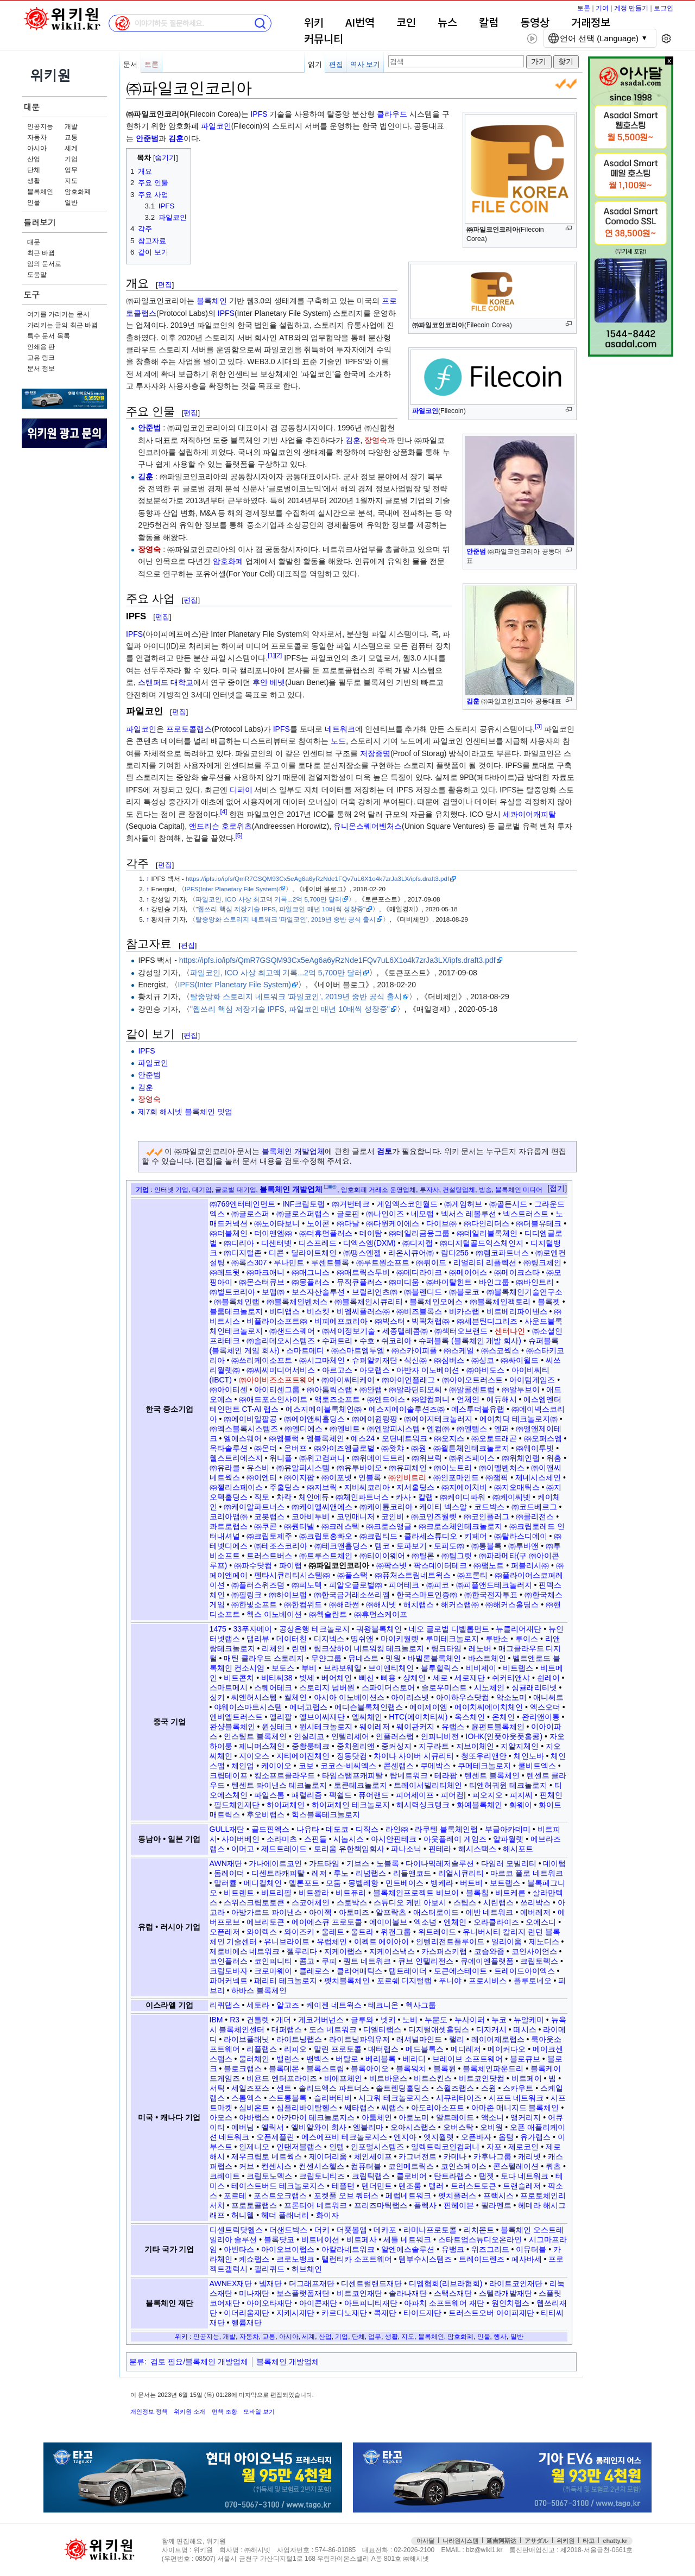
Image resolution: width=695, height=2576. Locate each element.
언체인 (468, 1399)
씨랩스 (392, 2107)
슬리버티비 (333, 2097)
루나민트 (289, 1262)
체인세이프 (373, 2156)
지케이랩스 (343, 1951)
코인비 (392, 1516)
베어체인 (336, 1677)
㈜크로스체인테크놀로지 (460, 1526)
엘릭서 (272, 2127)
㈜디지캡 (417, 1243)
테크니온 (383, 2005)
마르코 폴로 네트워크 (526, 1873)
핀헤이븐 (459, 2205)
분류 (136, 2361)
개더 (283, 2019)
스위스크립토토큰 (254, 1902)
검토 (384, 1151)
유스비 (258, 1467)
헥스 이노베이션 (274, 1614)
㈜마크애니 (266, 1272)
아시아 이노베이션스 (349, 1697)
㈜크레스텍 (340, 1526)
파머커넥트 (229, 1980)
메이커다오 (507, 2049)
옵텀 (506, 2137)
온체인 (503, 1716)
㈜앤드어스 (386, 1399)
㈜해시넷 (381, 1604)
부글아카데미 (507, 1829)
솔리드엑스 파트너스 (334, 2088)
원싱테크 (277, 1726)
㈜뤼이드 (431, 1262)
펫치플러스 (457, 2195)
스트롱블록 (288, 2097)
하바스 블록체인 (259, 1990)
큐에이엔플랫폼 (487, 1961)
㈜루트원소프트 (382, 1262)
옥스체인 (469, 1716)
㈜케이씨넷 (511, 1497)
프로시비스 (488, 1980)
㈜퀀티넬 (299, 1526)
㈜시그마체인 (322, 1360)
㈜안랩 (370, 1389)
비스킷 (318, 1311)
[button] (557, 1189)
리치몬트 (479, 2229)
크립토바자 (229, 1970)
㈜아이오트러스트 (472, 1379)
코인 (406, 23)
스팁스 (464, 1902)
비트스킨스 (433, 2078)
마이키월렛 (400, 1638)
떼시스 (525, 2029)
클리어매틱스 (359, 1970)
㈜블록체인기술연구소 (524, 1291)
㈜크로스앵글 (389, 1526)
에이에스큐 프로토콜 (327, 1922)
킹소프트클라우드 (284, 1775)
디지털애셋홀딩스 (438, 2029)
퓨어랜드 (373, 1795)
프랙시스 (498, 2195)
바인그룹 (494, 1282)
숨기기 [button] (165, 158)
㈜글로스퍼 (250, 1213)
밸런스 (287, 2058)
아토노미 (414, 2117)
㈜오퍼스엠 (543, 1438)
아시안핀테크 (393, 1839)
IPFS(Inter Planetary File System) (232, 888)
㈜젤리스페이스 (236, 1487)
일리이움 (506, 1941)
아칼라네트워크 (348, 2249)
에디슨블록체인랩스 (368, 1707)
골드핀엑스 (270, 1829)
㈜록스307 (249, 1262)
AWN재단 (226, 1863)
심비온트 (254, 2107)
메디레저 (466, 2049)
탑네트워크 (409, 1775)
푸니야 (450, 1980)
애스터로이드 (436, 1912)
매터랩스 (383, 2049)
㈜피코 (437, 1585)
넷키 (388, 2019)
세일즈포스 (250, 2088)
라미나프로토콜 (430, 2229)
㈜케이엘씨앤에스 (322, 1506)
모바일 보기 (259, 2411)
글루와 (362, 2019)
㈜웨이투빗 (535, 1448)
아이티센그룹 (277, 1389)
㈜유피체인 (408, 1467)
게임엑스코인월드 (407, 1204)
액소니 (492, 2117)
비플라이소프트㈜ (277, 1321)
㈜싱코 (482, 1360)
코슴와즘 (489, 1951)
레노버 (480, 1648)
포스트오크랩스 (280, 2195)
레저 (319, 1873)
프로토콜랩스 (189, 729)
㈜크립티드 (378, 1536)
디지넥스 (329, 1638)
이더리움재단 (246, 2312)
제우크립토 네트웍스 (266, 2156)
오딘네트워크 (404, 1438)
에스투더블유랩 (477, 1409)
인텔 (336, 2146)
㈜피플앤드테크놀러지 (494, 1585)
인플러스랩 (395, 1736)
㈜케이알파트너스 (254, 1506)
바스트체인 (487, 1658)
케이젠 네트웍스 (334, 2005)
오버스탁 (458, 2127)
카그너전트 (418, 2156)
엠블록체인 (325, 1438)
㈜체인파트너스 (362, 1497)
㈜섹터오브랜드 (461, 1331)
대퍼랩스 (286, 2029)
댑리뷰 (258, 1638)
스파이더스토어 (388, 1687)
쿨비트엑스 (537, 1765)
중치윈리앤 (356, 1746)
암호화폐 (78, 191)
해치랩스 (418, 1604)
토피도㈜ (449, 1545)
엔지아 (405, 2137)
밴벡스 (317, 2058)
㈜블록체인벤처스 (297, 1301)
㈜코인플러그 (486, 1516)
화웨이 (520, 1804)
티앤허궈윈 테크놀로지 (508, 1785)
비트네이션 (320, 2239)
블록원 (444, 2068)
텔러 (436, 2185)
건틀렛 (258, 2019)
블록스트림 (325, 2068)
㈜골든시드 (508, 1204)
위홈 (553, 1458)
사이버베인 (241, 1839)
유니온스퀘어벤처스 (367, 826)
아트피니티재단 (370, 2303)
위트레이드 (437, 1931)
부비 (309, 1668)
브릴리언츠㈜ (374, 1291)
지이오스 (254, 1756)
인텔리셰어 (350, 1736)
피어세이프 (415, 1795)
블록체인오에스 (436, 1301)
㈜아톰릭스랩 (329, 1389)
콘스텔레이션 (516, 2166)
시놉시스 (348, 1839)
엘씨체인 (367, 1716)
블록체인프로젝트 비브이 (416, 1892)
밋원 (393, 1658)
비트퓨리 (351, 1892)
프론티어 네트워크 (315, 2205)
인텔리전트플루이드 (450, 1941)
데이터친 (291, 1638)
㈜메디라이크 (419, 1272)
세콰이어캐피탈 (529, 814)
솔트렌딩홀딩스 (402, 2088)
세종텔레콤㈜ (405, 1331)
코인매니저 (356, 1516)
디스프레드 (318, 1243)
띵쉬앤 (362, 1638)
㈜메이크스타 (517, 1272)
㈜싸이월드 (520, 1360)
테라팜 (445, 1775)
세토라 (258, 2005)
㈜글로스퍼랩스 (303, 1213)
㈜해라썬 (344, 1604)
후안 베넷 (268, 682)
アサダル (536, 2540)
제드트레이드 (284, 1848)
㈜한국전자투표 (490, 1594)
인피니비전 (440, 1736)
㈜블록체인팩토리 (500, 1301)
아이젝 (320, 1912)
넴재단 (270, 2283)
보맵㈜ (273, 1291)
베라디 (414, 2058)
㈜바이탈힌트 (449, 1282)
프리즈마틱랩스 (380, 2205)
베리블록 (380, 2058)
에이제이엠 (428, 1707)
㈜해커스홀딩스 (512, 1604)
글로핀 (348, 1213)
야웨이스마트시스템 (248, 1707)
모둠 (333, 1883)
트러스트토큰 (473, 2185)
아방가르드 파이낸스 (266, 1912)
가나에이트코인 (275, 1863)
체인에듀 (314, 1497)
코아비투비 (311, 1516)
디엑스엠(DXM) (369, 1243)
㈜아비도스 (485, 1370)
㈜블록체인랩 (237, 1301)
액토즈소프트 (337, 1399)
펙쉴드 (340, 1795)
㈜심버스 (449, 1360)
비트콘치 (239, 1677)
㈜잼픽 (496, 1477)
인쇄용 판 (41, 347)
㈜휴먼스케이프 (380, 1614)
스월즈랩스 (455, 2088)
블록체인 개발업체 (293, 1151)
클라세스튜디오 (430, 1536)
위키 (314, 23)
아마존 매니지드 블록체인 (515, 2107)
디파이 (241, 789)
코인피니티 (273, 1961)
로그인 (663, 8)
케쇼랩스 (254, 2259)
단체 (33, 170)
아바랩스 (254, 2117)
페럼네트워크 (408, 2195)
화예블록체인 (479, 1804)
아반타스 (239, 2249)
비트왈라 (314, 1892)
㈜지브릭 (322, 1487)
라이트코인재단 (515, 2283)
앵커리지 (525, 2117)
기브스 (357, 1863)
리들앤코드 (412, 1873)
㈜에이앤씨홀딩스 (314, 1418)
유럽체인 (332, 1941)
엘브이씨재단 (322, 1716)
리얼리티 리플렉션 (484, 1262)
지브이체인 (475, 1746)
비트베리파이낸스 (516, 1311)
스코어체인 (311, 1902)
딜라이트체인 (314, 1252)
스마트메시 (229, 1687)
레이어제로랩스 (498, 2039)
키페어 (475, 1536)
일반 (71, 202)
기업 (71, 159)
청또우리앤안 (484, 1756)
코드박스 (489, 1506)
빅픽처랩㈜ (431, 1321)
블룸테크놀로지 (236, 1311)
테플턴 (343, 2185)
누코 (499, 2019)
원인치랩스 (510, 2303)
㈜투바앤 (523, 1545)
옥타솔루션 (229, 1448)
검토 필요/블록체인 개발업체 (199, 2361)
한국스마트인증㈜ (426, 1594)
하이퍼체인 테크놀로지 (351, 1804)
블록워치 (411, 2068)
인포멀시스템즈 (377, 2146)
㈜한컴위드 (303, 1604)
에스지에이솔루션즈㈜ (407, 1409)
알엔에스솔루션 (407, 2249)
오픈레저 (225, 1931)
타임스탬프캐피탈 (352, 1775)
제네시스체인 (538, 1477)
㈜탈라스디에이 (520, 1536)
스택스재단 (453, 2293)
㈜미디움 (404, 1282)
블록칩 (477, 1892)
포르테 (235, 2195)
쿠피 (329, 1961)
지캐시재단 (295, 2312)
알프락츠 (391, 1912)
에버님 (242, 2127)
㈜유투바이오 (359, 1467)
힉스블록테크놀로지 (326, 1814)
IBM (216, 2019)
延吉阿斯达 (501, 2540)
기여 (602, 8)
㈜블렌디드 (423, 1291)
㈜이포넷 (336, 1477)
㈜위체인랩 (521, 1458)
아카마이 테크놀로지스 (315, 2117)
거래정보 (590, 23)
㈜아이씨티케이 (348, 1379)
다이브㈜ (441, 1223)
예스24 (363, 1438)
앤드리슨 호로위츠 (220, 826)
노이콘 (318, 1223)
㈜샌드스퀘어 (292, 1331)
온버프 (295, 1448)
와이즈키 (299, 1931)
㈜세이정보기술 (348, 1331)
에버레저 (535, 1912)
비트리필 (276, 1892)
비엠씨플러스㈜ (363, 1311)
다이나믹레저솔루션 (440, 1863)
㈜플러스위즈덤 (258, 1585)
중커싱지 (396, 1746)
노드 (338, 741)
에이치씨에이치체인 (488, 1707)
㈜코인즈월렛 (434, 1516)
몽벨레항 (363, 1883)
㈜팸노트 (488, 1565)
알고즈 (287, 2005)
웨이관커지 (415, 1726)
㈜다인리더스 (486, 1223)
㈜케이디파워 (462, 1497)
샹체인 (414, 1677)
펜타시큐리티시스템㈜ (292, 1575)
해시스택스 (477, 1848)
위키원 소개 (189, 2411)
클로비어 (411, 2176)
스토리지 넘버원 (327, 1687)
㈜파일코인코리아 (338, 1565)
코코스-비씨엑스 (348, 1765)
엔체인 (455, 1922)
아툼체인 (377, 2117)
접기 (557, 1188)
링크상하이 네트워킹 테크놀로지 (369, 1648)
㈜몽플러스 (311, 1282)
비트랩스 (518, 1668)
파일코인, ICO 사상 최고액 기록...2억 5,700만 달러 (268, 899)
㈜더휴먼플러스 (325, 1233)
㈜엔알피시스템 (393, 1428)
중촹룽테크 (311, 1746)
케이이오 (276, 1765)
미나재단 (254, 2293)
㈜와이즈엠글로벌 (344, 1448)
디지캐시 (491, 2029)
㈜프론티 (472, 1575)
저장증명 (375, 753)
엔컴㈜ (438, 1428)
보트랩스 (505, 1883)
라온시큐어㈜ (411, 1252)
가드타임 (324, 1863)
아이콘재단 (318, 2303)
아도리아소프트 (437, 2107)
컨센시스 (276, 2166)
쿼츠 (553, 2166)
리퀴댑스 (225, 2005)
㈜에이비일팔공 (250, 1418)
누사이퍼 (469, 2019)
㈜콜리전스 (535, 1516)
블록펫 (549, 1301)
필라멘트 (496, 2205)
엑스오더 (545, 1707)
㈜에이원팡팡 (374, 1418)
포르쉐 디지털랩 (404, 1980)
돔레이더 (229, 1873)
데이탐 (370, 1233)
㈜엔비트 (345, 1428)
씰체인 (295, 1697)
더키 (322, 2229)
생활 (33, 181)
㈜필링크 (246, 1594)
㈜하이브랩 (288, 1594)
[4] (223, 811)
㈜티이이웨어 (382, 1555)
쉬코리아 (396, 1340)
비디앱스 (284, 1311)
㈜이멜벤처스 (502, 1467)
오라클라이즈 (496, 1922)
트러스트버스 (269, 1555)
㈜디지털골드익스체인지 (481, 1243)
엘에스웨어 (243, 1438)
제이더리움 (328, 2156)
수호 (367, 1340)
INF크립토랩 (303, 1204)
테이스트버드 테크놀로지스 (278, 2185)
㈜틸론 (423, 1555)
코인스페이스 (463, 2166)
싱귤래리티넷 (534, 1687)
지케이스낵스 (392, 1951)
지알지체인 (520, 1746)
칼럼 (488, 23)
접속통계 (648, 2550)
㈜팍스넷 (391, 1565)
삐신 (366, 1677)
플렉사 (425, 2205)
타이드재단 (422, 2312)
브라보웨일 (343, 1668)
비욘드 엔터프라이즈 (282, 2078)
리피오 (295, 2049)
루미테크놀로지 (452, 1638)
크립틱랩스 (371, 2176)
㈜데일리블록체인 (487, 1233)
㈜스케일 (459, 1350)
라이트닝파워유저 (359, 2039)
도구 (31, 294)
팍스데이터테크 (440, 1565)
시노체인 (489, 1687)
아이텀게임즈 (532, 1379)
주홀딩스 (284, 1487)
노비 (410, 2019)
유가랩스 (535, 2137)
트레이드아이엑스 (524, 1970)
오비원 (491, 2127)
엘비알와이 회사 (318, 2127)
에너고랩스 (308, 1707)
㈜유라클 (225, 1467)
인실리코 (309, 1736)
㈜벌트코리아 (232, 1291)
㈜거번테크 (351, 1204)
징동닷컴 (352, 1756)
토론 (583, 8)
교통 (71, 137)
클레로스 (314, 1970)
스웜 (488, 2088)
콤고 (306, 1961)
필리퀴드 (269, 2268)
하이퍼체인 (286, 1804)
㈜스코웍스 (500, 1350)
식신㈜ (415, 1360)
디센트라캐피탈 (278, 1873)
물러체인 (254, 2058)
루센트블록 (330, 1262)
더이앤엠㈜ (273, 1233)
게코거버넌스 (321, 2019)
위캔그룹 (396, 1931)
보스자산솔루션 (318, 1291)
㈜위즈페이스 (472, 1458)
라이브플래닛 (246, 2039)
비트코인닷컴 (481, 2078)
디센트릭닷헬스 (236, 2229)
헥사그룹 (421, 2005)
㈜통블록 (486, 1545)
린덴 (299, 1648)
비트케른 (510, 1892)
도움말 (37, 274)
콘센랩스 (398, 1765)
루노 (341, 1873)
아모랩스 (374, 1370)
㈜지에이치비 (464, 1487)
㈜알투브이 (521, 1389)
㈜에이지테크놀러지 (438, 1418)
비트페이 (526, 2078)
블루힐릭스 (440, 1668)
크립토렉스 (539, 1961)
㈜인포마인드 (456, 1477)
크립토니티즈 (322, 2176)
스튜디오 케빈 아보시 (410, 1902)
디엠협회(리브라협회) (445, 2283)
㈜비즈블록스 (419, 1311)
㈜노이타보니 (277, 1223)
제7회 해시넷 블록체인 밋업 (185, 1111)
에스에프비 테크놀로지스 (344, 2137)
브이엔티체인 (391, 1668)
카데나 (455, 2156)
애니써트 (548, 1697)
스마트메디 (305, 1350)
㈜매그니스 (311, 1272)
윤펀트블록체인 (498, 1726)
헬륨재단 (246, 2322)
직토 (261, 1497)
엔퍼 (501, 1428)
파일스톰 (269, 1795)
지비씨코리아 (367, 1487)
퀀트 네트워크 (367, 1961)
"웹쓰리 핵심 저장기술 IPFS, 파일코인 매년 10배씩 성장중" (280, 908)
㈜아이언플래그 (408, 1379)
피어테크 (404, 1585)
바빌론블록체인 (434, 1658)
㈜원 (418, 1448)
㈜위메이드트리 (378, 1458)
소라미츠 (282, 1839)
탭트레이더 (408, 1970)
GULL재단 (227, 1829)
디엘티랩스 (382, 2029)
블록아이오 (370, 2068)
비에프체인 (343, 2078)
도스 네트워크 (333, 2029)
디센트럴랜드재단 (371, 2283)
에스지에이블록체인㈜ (324, 1409)
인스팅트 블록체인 (255, 1736)
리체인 (273, 1648)
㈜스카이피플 (414, 1350)
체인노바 (529, 1756)
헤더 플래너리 (285, 2215)
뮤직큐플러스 (359, 1282)
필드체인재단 (237, 1804)
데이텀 (554, 1863)
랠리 (456, 2039)
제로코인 (523, 2146)
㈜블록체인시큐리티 (368, 1301)
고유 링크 (41, 357)
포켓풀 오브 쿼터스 (346, 2195)
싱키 (217, 1697)
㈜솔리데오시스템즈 (281, 1340)
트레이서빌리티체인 (428, 1785)
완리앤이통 (541, 1716)
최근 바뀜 (41, 253)
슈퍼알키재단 (374, 1360)
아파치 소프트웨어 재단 (444, 2303)
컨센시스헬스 (321, 2166)
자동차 (37, 137)
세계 (71, 148)
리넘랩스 (371, 1873)
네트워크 (340, 729)
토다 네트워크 (524, 2176)
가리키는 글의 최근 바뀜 (62, 325)
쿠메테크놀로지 (484, 1765)
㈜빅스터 (390, 1321)
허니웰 (242, 2215)
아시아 (37, 148)
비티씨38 (277, 1677)
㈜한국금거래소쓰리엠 (352, 1594)
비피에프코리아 (341, 1321)
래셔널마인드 (419, 2039)
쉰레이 (548, 1677)
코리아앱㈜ (229, 1516)
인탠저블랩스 (299, 2146)
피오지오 (487, 1795)
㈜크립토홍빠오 (325, 1536)
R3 (234, 2019)
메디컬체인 (263, 1883)
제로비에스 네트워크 (245, 1951)
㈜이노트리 (453, 1467)
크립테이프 (229, 1775)
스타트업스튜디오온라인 (480, 2239)
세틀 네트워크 (407, 2239)
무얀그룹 (326, 1658)
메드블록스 (425, 2049)
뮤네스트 (363, 1658)
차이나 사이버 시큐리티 (414, 1756)
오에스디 (541, 1922)
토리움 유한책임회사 (349, 1848)
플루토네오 (533, 1980)
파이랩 (290, 1565)
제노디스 (544, 1941)
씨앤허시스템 (254, 1697)
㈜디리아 (239, 1243)
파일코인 (425, 411)
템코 (382, 1545)
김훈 (472, 701)
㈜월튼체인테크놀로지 (471, 1448)
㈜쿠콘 (265, 1526)
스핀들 (315, 1839)
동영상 (534, 23)
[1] (271, 655)
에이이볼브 (388, 1922)
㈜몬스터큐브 (262, 1282)
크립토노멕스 (269, 2176)
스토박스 (352, 1902)
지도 (71, 181)
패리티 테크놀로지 (285, 1980)
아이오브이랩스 (287, 2249)
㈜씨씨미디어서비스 (281, 1370)
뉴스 (447, 23)
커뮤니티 (323, 39)
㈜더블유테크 (538, 1223)
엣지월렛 (439, 2137)
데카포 (385, 2229)
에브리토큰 (266, 1922)
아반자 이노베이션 (427, 1370)
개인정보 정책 (149, 2411)
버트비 (471, 1883)
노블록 (387, 1863)
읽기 (315, 64)
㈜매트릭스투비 (363, 1272)
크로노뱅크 (295, 2259)
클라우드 (392, 114)
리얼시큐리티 (461, 1873)
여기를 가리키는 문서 (58, 314)
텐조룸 (410, 2185)
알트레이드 (455, 2117)
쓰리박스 (535, 1902)
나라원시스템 (460, 2540)
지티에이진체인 (303, 1756)
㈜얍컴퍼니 (431, 1399)
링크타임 (446, 1648)
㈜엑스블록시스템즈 (244, 1428)
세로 (440, 1677)
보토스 (282, 1668)
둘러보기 (39, 222)
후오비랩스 (266, 1814)
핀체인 (551, 1795)
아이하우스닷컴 (462, 1697)
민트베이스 (405, 1883)
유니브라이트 (286, 1941)
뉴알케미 (529, 2019)
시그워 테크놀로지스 (393, 2097)
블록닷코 (279, 2239)
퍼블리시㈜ (530, 1565)
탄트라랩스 (453, 2176)
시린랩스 (498, 1902)
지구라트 (434, 1746)
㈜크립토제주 (269, 1536)
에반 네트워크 (490, 1912)
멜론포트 (304, 1883)
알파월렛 (508, 1839)
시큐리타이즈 (459, 2097)
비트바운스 (388, 2078)
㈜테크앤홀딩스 (341, 1545)
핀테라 (439, 1848)
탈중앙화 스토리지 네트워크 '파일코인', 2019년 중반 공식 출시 (285, 919)
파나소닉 (406, 1848)
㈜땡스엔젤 (362, 1252)
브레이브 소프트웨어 (467, 2058)
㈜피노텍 (307, 1585)
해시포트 (518, 1848)
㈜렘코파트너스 (502, 1252)
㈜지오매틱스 (517, 1487)
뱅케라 (442, 1883)
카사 (403, 1497)
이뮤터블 (531, 2249)
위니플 (280, 1458)
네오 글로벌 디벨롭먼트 (449, 1629)
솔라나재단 (408, 2293)
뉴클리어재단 (518, 1629)
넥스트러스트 (525, 1213)
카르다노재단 (344, 2312)
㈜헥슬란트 (328, 1614)
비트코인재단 (359, 2293)
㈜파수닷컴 (253, 1565)
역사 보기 (365, 64)
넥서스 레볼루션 (468, 1213)
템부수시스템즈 (425, 2259)
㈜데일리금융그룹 (419, 1233)
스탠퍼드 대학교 (165, 682)
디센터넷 (276, 1243)
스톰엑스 (246, 2097)
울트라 (362, 1931)
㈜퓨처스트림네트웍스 (413, 1575)
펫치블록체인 (347, 1980)
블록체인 (40, 191)
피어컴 (452, 1795)
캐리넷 (529, 2156)
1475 (218, 1629)
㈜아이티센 (229, 1389)
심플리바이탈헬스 (306, 2107)
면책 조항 (224, 2411)
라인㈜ (397, 1829)
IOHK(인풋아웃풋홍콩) (504, 1736)
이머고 (242, 1848)
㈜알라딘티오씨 (415, 1389)
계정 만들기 (631, 8)
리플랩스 (262, 2049)
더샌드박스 (288, 2229)
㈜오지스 (449, 1438)
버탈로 (347, 2058)
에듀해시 (501, 1399)
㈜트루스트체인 (325, 1555)
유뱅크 (452, 2249)
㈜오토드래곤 (494, 1438)
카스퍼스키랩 (444, 1951)
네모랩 (422, 1213)
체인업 (242, 1765)
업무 (71, 170)
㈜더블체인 (229, 1233)
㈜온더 (265, 1448)
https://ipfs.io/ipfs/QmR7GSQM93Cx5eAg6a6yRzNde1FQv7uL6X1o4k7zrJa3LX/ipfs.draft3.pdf (317, 878)
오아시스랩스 (413, 2127)
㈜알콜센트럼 (472, 1389)
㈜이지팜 (299, 1477)
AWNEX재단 (231, 2283)
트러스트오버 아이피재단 (491, 2312)
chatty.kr (615, 2540)
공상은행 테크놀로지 (314, 1629)
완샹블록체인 (232, 1726)
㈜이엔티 (262, 1477)
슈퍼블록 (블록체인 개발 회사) (470, 1340)
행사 (500, 2336)
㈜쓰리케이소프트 (261, 1360)
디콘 (276, 1252)
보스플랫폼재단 (303, 2293)
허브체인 (307, 2268)
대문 (31, 106)
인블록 (369, 1477)
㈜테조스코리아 (280, 1545)
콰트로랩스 (229, 1526)
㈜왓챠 (392, 1448)
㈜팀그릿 (456, 1555)
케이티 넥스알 (443, 1506)
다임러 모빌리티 (508, 1863)
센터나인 (510, 1331)
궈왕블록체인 (379, 1629)
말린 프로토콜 (338, 2049)
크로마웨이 (273, 1970)
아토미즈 (354, 1912)
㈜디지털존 (243, 1252)
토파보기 (411, 1545)
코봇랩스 (269, 1516)
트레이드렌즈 (481, 2259)
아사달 (425, 2540)
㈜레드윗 (225, 1272)
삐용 (388, 1677)
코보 (306, 1765)
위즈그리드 (490, 2249)
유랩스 (452, 1726)
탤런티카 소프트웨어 (356, 2259)
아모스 (221, 2117)
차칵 (284, 1497)
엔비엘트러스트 (236, 1716)
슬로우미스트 (444, 1687)
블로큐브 (525, 2058)
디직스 (367, 1829)
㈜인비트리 (407, 1477)
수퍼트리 (337, 1340)
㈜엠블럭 (284, 1438)
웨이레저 (374, 1726)
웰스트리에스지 (236, 1458)
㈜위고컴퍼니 (322, 1458)
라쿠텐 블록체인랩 (446, 1829)
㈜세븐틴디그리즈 (487, 1321)
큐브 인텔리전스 (425, 1961)
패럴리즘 (307, 1795)
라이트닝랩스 (299, 2039)
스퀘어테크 (273, 1687)
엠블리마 (368, 2127)
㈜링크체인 (542, 1262)
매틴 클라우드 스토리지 (264, 1658)
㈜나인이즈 (385, 1213)
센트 (284, 2088)
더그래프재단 (311, 2283)
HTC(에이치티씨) (418, 1716)
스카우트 (518, 2088)
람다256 (455, 1252)
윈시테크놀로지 (325, 1726)
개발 (71, 126)
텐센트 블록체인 (492, 1775)
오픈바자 (476, 2137)
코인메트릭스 (411, 2166)
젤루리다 (302, 1951)
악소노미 (511, 1697)
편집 (336, 64)
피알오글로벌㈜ (355, 1585)
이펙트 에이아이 (381, 1941)
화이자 (327, 2215)
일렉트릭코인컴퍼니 (445, 2146)
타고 (589, 2540)
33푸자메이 (252, 1629)
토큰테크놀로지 (360, 1785)
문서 (130, 64)
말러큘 (225, 1883)
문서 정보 (41, 368)
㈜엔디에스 (304, 1428)
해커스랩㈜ (460, 1604)
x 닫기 (669, 60)
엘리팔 (280, 1716)
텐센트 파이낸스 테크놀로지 (279, 1785)
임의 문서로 (44, 264)
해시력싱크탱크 (423, 1804)
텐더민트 (377, 2185)
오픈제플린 (275, 2137)
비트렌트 (239, 1892)
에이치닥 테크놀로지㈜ (518, 1418)
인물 (33, 202)
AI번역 (360, 23)
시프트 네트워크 (516, 2097)
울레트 (332, 1931)
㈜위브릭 (427, 1458)
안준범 (476, 551)
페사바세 (526, 2259)
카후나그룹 (492, 2156)
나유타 (307, 1829)
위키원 (565, 2540)
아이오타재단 (269, 2303)
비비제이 (481, 1668)
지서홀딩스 (415, 1487)
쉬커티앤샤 (511, 1677)
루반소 (496, 1638)
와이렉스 (262, 1931)
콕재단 (385, 2312)
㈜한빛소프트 (254, 1604)
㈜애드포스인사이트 (273, 1399)
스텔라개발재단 (505, 2293)
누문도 (436, 2019)
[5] (238, 835)
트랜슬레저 (522, 2185)
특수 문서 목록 (48, 336)
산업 (33, 159)
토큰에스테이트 (460, 1970)
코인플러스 (229, 1961)
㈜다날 (348, 1223)
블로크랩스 (243, 2068)
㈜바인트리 (535, 1282)
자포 (494, 2146)
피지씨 (521, 1795)
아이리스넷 (410, 1697)
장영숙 (375, 440)
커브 (246, 2166)
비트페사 (361, 2239)
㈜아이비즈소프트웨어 (277, 1379)
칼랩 (425, 1497)
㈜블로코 (464, 1291)
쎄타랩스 (359, 2107)
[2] (278, 655)
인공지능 (40, 126)
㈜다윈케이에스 (392, 1223)
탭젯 (486, 2176)
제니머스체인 (262, 1746)
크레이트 (225, 2176)
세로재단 (469, 1677)
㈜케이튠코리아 (386, 1506)
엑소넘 (425, 1922)
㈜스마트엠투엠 (357, 1350)
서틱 (217, 2088)
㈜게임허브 (463, 1204)
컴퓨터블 (366, 2166)
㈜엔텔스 (472, 1428)
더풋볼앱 (352, 2229)
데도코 (337, 1829)
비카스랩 (464, 1311)
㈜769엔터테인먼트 (242, 1204)
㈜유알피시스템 (303, 1467)
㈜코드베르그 (534, 1506)
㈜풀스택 (352, 1575)
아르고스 (337, 1370)
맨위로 (671, 2550)
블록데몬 (284, 2068)
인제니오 (254, 2146)
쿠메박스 (435, 1765)
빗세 (306, 1677)
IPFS (258, 114)
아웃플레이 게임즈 (455, 1839)
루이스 (526, 1638)
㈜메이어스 (468, 1272)
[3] (538, 725)
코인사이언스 (534, 1951)
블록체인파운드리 (493, 2068)
